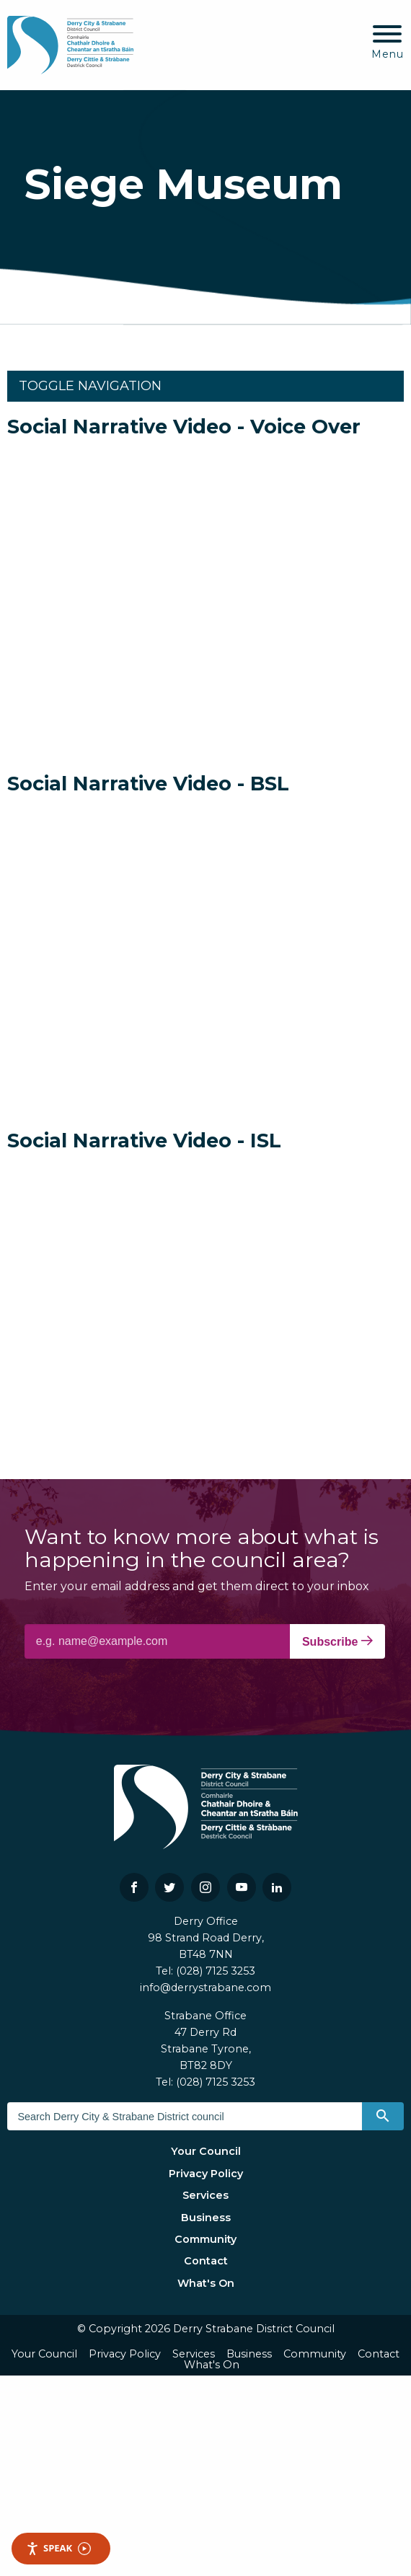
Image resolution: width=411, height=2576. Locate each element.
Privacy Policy (206, 2173)
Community (205, 2239)
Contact (206, 2260)
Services (205, 2195)
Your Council (206, 2151)
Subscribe (337, 1641)
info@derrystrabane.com (205, 1987)
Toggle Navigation (90, 386)
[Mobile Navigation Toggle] (387, 43)
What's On (205, 2283)
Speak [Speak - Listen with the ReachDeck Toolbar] (58, 2548)
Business (206, 2217)
